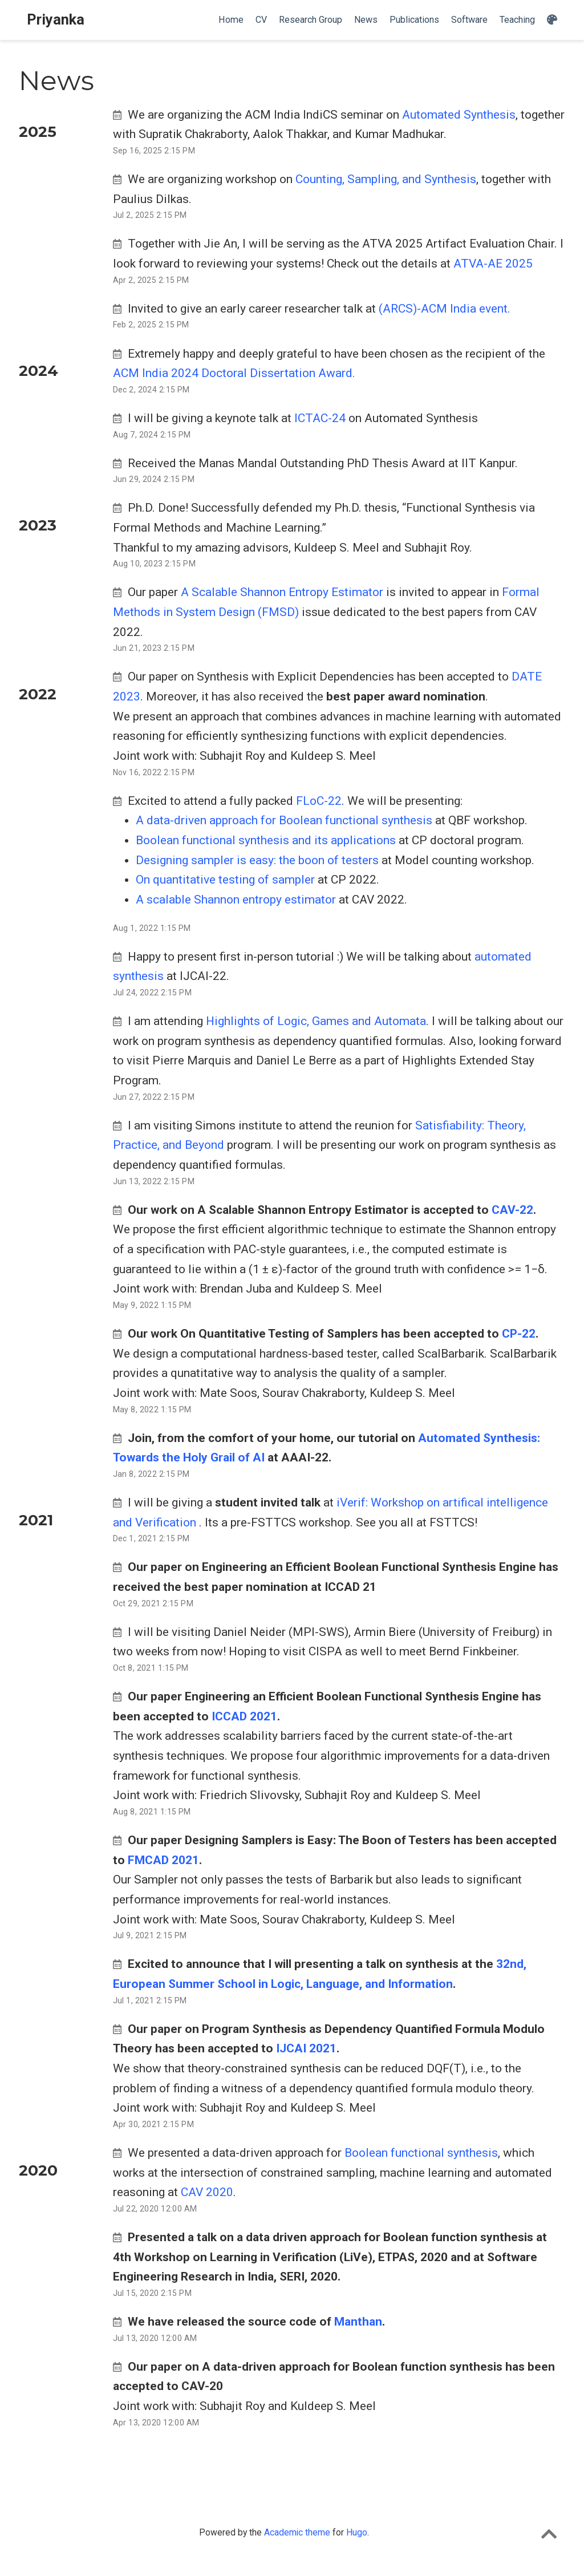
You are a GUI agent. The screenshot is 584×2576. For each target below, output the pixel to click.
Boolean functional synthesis (421, 2153)
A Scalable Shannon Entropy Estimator (282, 592)
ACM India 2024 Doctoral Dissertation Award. (234, 373)
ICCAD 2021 (244, 1716)
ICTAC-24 (320, 418)
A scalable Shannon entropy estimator (237, 899)
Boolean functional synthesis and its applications (267, 840)
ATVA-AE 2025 (493, 263)
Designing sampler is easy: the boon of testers (259, 860)
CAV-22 (512, 1210)
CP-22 (519, 1333)
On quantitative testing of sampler (227, 879)
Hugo (356, 2532)
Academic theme (297, 2532)
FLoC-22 (319, 801)
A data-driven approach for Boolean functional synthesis (285, 820)
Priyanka (55, 19)
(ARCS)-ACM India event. (444, 308)
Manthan (358, 2321)
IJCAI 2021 (306, 2048)
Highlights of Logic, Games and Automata (316, 1021)
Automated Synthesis (459, 114)
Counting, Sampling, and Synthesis (385, 179)
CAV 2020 (207, 2192)
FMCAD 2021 (163, 1860)
